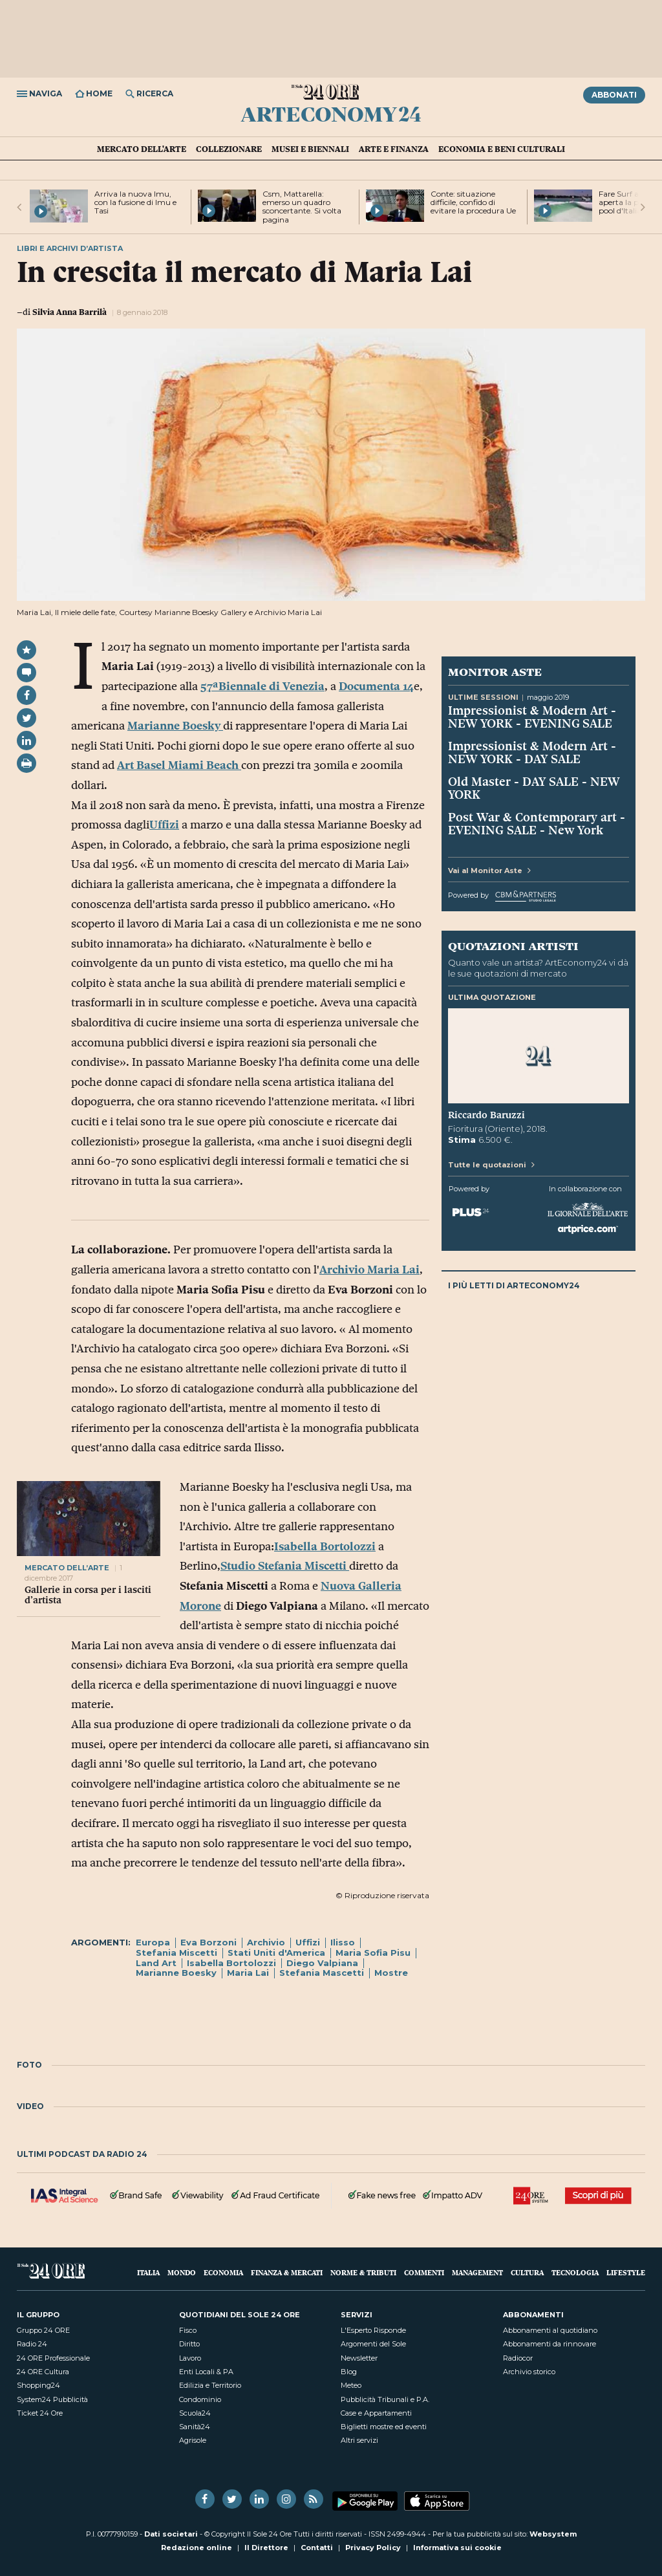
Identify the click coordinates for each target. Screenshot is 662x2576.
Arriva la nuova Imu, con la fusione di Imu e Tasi (135, 202)
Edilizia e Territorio (210, 2385)
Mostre (391, 1972)
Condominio (200, 2399)
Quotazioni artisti (513, 945)
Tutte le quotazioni (491, 1164)
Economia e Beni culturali (501, 149)
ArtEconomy (331, 113)
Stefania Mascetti (321, 1972)
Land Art (156, 1963)
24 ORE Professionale (53, 2358)
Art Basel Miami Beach (179, 765)
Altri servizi (359, 2440)
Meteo (351, 2385)
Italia (148, 2272)
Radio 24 (32, 2343)
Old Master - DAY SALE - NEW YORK (534, 788)
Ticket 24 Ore (40, 2413)
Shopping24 (38, 2385)
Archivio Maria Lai (369, 1269)
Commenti (424, 2272)
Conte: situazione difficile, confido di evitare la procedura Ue (473, 202)
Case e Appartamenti (376, 2413)
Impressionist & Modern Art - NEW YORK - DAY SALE (532, 752)
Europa (153, 1942)
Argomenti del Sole (373, 2343)
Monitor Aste (495, 671)
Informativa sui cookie (457, 2547)
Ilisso (342, 1942)
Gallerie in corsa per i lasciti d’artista (88, 1595)
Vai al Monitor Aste (489, 870)
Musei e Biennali (310, 149)
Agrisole (192, 2440)
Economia (223, 2272)
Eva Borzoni (208, 1942)
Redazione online (196, 2547)
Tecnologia (575, 2272)
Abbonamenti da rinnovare (549, 2343)
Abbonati (614, 95)
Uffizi (164, 824)
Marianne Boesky (175, 726)
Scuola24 (195, 2413)
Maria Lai (248, 1972)
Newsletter (359, 2358)
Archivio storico (529, 2371)
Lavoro (190, 2358)
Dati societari (171, 2533)
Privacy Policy (373, 2547)
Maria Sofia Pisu (373, 1952)
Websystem (553, 2533)
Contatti (317, 2547)
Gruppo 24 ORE (43, 2330)
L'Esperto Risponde (373, 2330)
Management (477, 2272)
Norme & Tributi (363, 2272)
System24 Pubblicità (52, 2399)
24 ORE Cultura (43, 2371)
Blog (349, 2371)
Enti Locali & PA (206, 2371)
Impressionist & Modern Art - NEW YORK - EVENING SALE (532, 716)
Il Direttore (266, 2547)
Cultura (527, 2272)
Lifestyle (625, 2272)
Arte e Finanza (394, 149)
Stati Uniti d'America (276, 1952)
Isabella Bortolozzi (325, 1546)
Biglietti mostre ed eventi (384, 2426)
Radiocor (518, 2358)
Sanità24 (194, 2426)
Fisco (188, 2330)
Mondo (181, 2272)
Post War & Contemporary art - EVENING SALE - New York (536, 823)
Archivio (266, 1942)
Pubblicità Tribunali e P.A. (385, 2399)
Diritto (189, 2343)
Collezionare (229, 149)
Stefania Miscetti (176, 1952)
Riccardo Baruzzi (486, 1115)
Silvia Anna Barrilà (69, 312)
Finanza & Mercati (287, 2272)
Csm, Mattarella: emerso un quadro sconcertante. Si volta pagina (301, 206)
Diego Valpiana (322, 1963)
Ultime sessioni (483, 697)
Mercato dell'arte (141, 149)
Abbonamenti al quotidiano (550, 2330)
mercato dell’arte (67, 1567)
